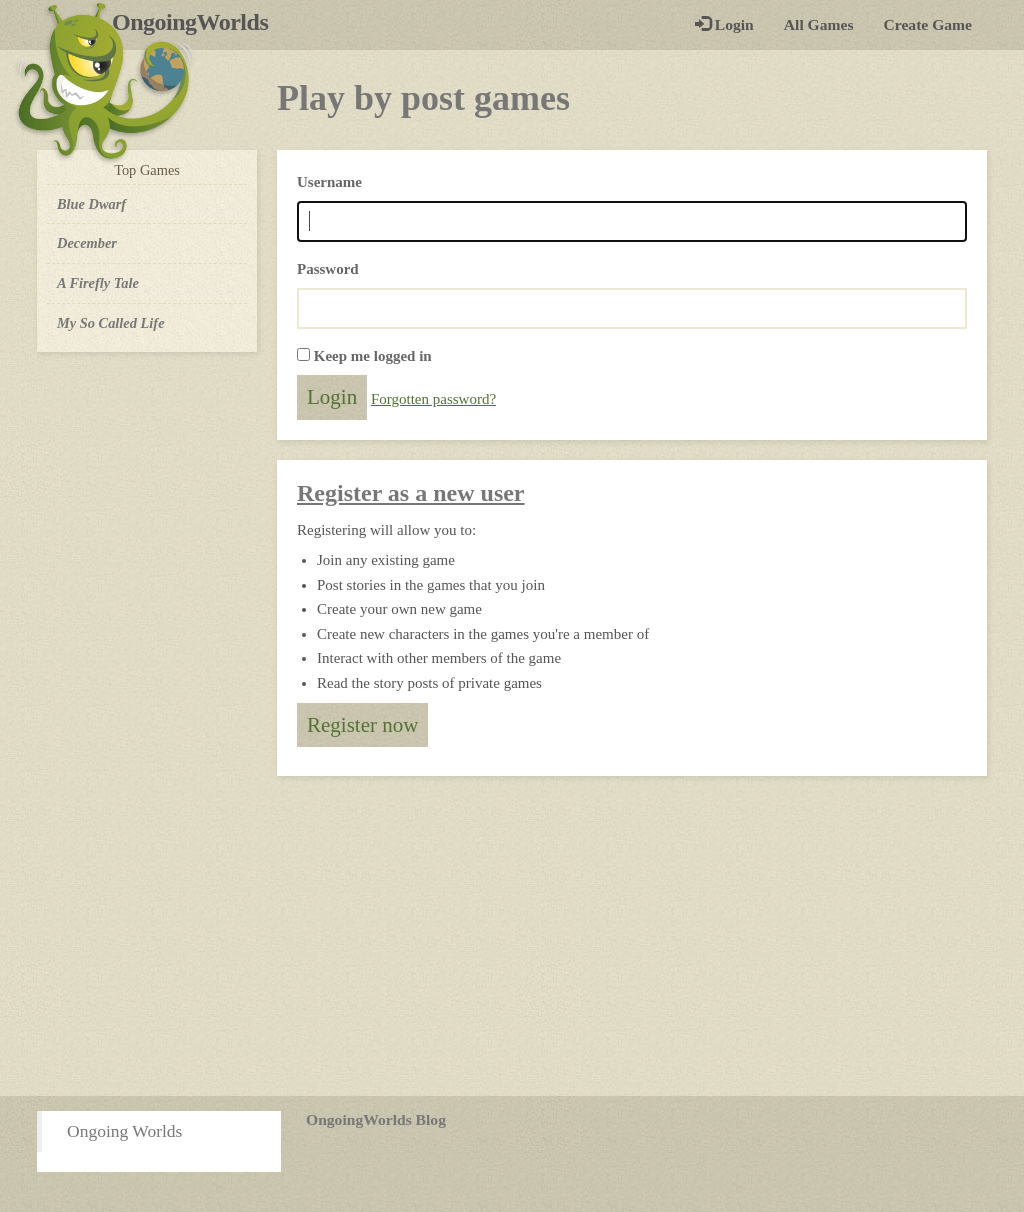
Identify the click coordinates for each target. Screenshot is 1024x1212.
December (87, 243)
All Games (819, 24)
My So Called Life (111, 323)
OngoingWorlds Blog (376, 1119)
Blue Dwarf (91, 204)
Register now (362, 725)
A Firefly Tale (98, 283)
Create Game (928, 24)
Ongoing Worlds (124, 1131)
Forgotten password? (433, 399)
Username (329, 182)
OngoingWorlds (197, 22)
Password (328, 269)
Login (724, 24)
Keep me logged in (373, 356)
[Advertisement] (512, 936)
